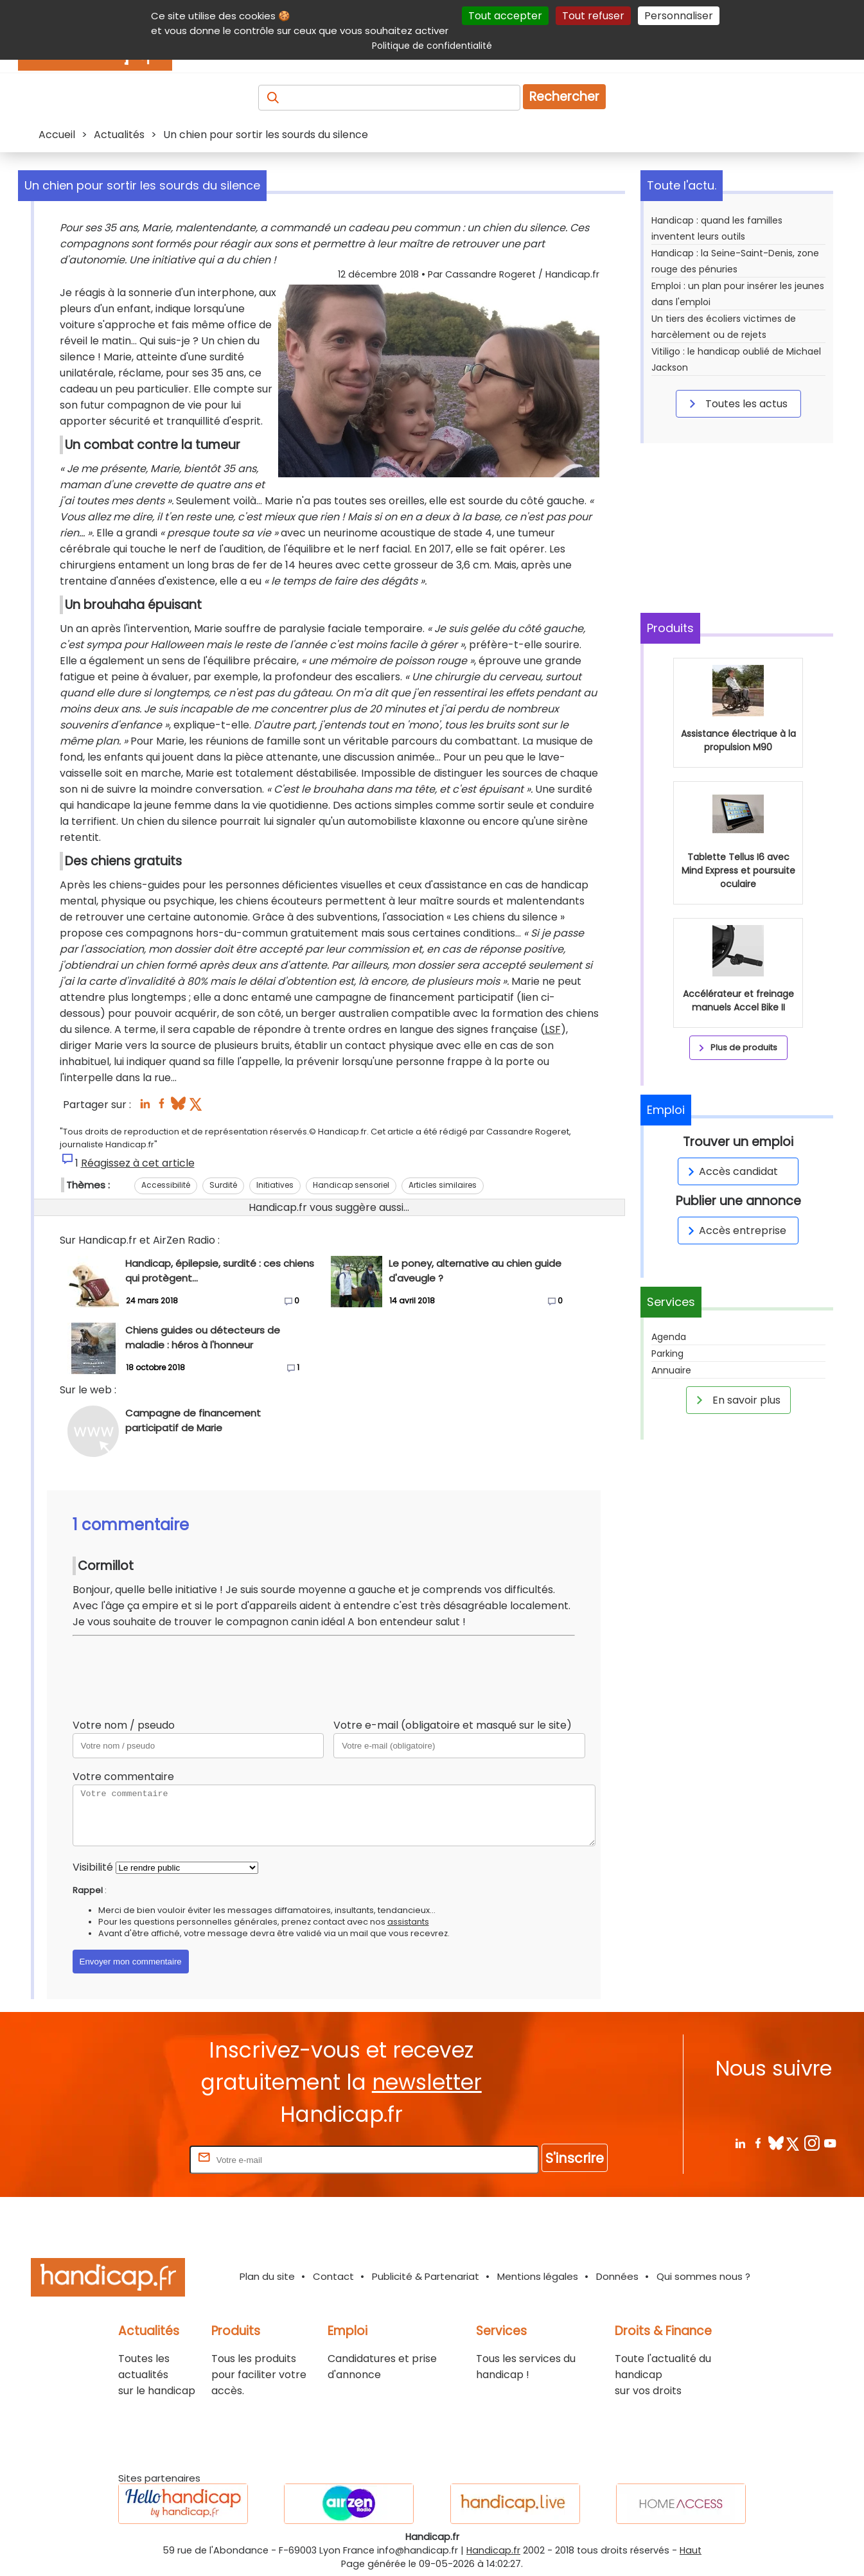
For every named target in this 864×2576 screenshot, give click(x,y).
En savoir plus (736, 1399)
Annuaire (671, 1370)
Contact (333, 2276)
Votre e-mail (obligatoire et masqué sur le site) (452, 1725)
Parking (667, 1353)
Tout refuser (593, 15)
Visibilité (93, 1867)
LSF (553, 1029)
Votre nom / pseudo (124, 1725)
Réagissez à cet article (138, 1163)
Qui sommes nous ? (703, 2276)
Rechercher (564, 96)
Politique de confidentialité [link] (432, 45)
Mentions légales (537, 2276)
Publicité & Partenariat (425, 2276)
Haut (690, 2550)
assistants (408, 1921)
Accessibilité (165, 1184)
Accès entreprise (734, 1230)
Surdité (223, 1184)
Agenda (668, 1336)
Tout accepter (505, 15)
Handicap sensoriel (351, 1184)
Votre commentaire (123, 1776)
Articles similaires (443, 1184)
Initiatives (275, 1184)
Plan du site (267, 2276)
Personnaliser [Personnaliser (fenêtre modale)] (678, 15)
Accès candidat (730, 1171)
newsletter (427, 2082)
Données (617, 2276)
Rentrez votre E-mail (136, 2159)
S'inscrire (574, 2158)
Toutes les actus (736, 403)
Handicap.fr (493, 2550)
